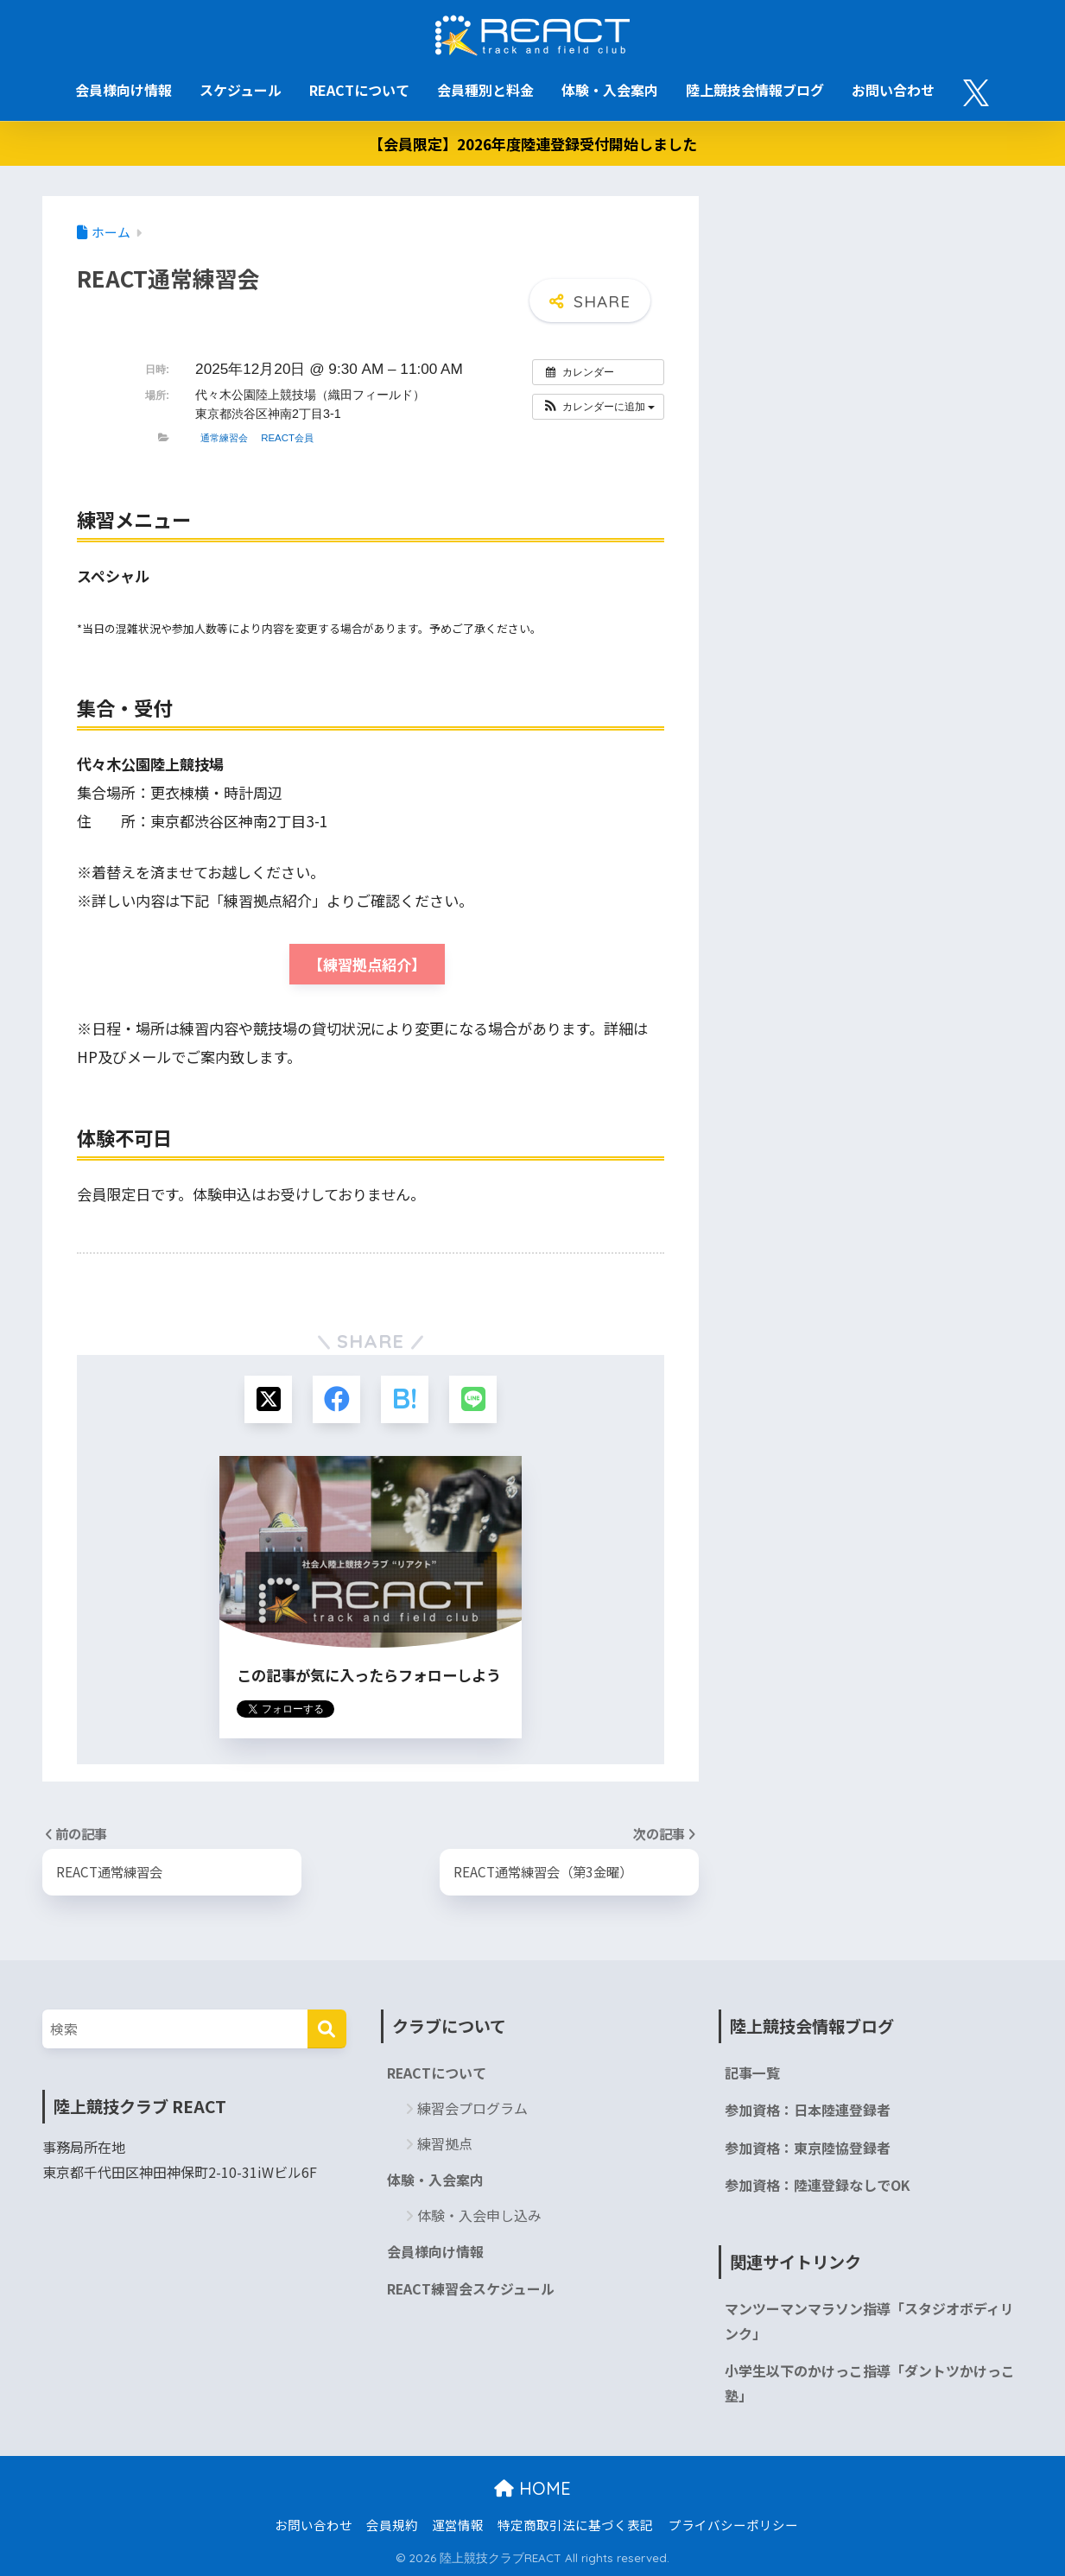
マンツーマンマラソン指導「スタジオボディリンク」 (869, 2321)
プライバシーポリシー (733, 2525)
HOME (532, 2488)
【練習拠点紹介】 (367, 964)
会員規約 (392, 2525)
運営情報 (458, 2525)
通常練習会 (224, 438)
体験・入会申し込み (479, 2215)
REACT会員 (287, 438)
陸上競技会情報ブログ (755, 89)
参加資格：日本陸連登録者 (808, 2110)
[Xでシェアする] (268, 1399)
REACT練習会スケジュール (471, 2289)
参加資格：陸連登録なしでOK (817, 2185)
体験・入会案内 (609, 89)
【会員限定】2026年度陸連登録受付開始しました (533, 144)
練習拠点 (444, 2143)
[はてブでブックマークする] (404, 1399)
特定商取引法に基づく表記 (575, 2525)
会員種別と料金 (485, 89)
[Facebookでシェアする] (336, 1399)
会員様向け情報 (123, 89)
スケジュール (241, 89)
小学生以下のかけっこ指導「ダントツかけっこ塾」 (870, 2383)
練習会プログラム (472, 2108)
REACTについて (359, 89)
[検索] (326, 2029)
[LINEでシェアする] (473, 1399)
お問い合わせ (893, 89)
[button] (598, 407)
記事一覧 (752, 2073)
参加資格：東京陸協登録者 (808, 2148)
